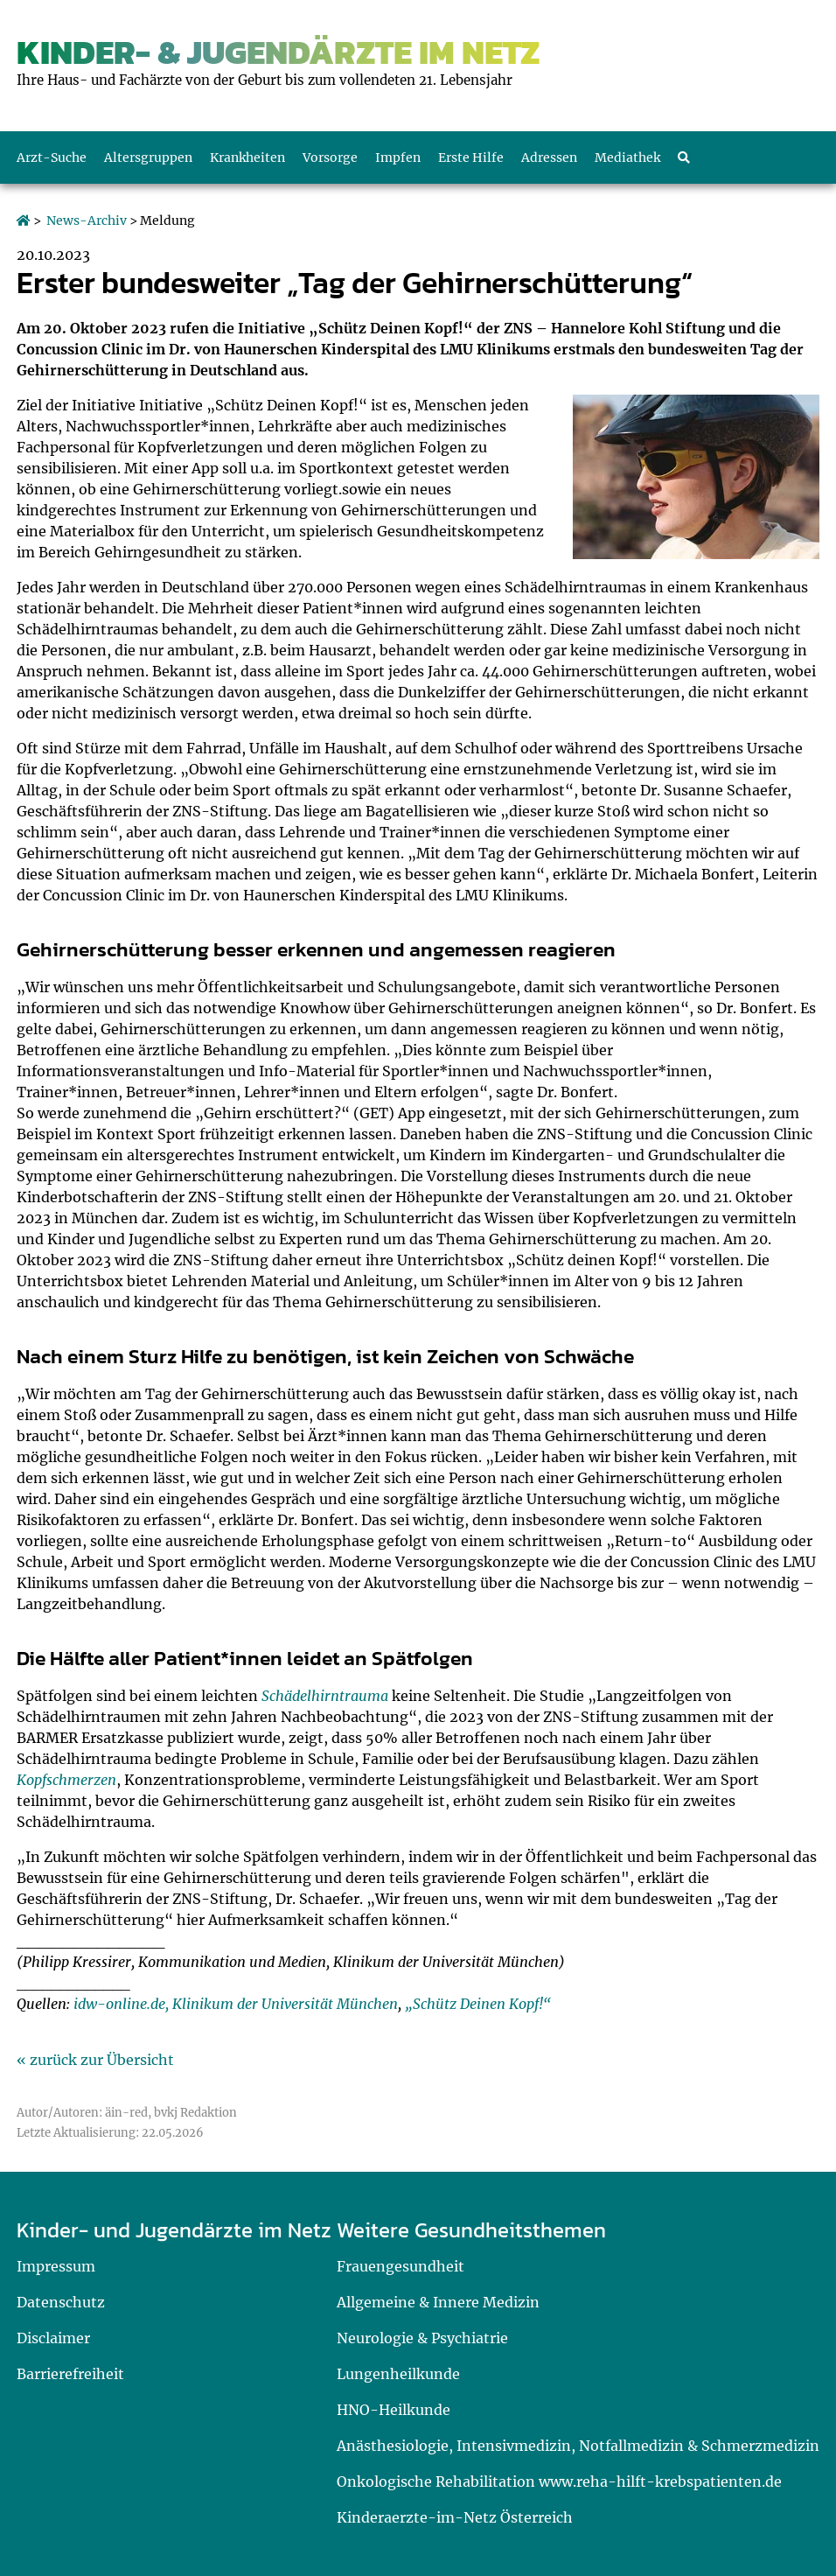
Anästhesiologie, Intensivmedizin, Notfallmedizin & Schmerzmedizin (578, 2445)
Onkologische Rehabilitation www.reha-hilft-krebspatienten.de (559, 2481)
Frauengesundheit (400, 2266)
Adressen (549, 157)
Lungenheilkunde (398, 2374)
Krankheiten (247, 157)
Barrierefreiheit (70, 2374)
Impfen (398, 157)
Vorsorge (330, 157)
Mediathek (627, 157)
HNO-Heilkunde (393, 2409)
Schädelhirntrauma (324, 1695)
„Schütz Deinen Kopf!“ (478, 2003)
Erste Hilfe (471, 157)
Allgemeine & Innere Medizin (438, 2302)
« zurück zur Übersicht (95, 2059)
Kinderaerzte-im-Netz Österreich (455, 2517)
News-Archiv (86, 220)
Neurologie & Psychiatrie (422, 2338)
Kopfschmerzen (66, 1779)
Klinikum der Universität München (285, 2003)
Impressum (56, 2266)
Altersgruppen (148, 157)
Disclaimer (53, 2338)
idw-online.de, (121, 2003)
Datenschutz (61, 2302)
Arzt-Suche (52, 157)
